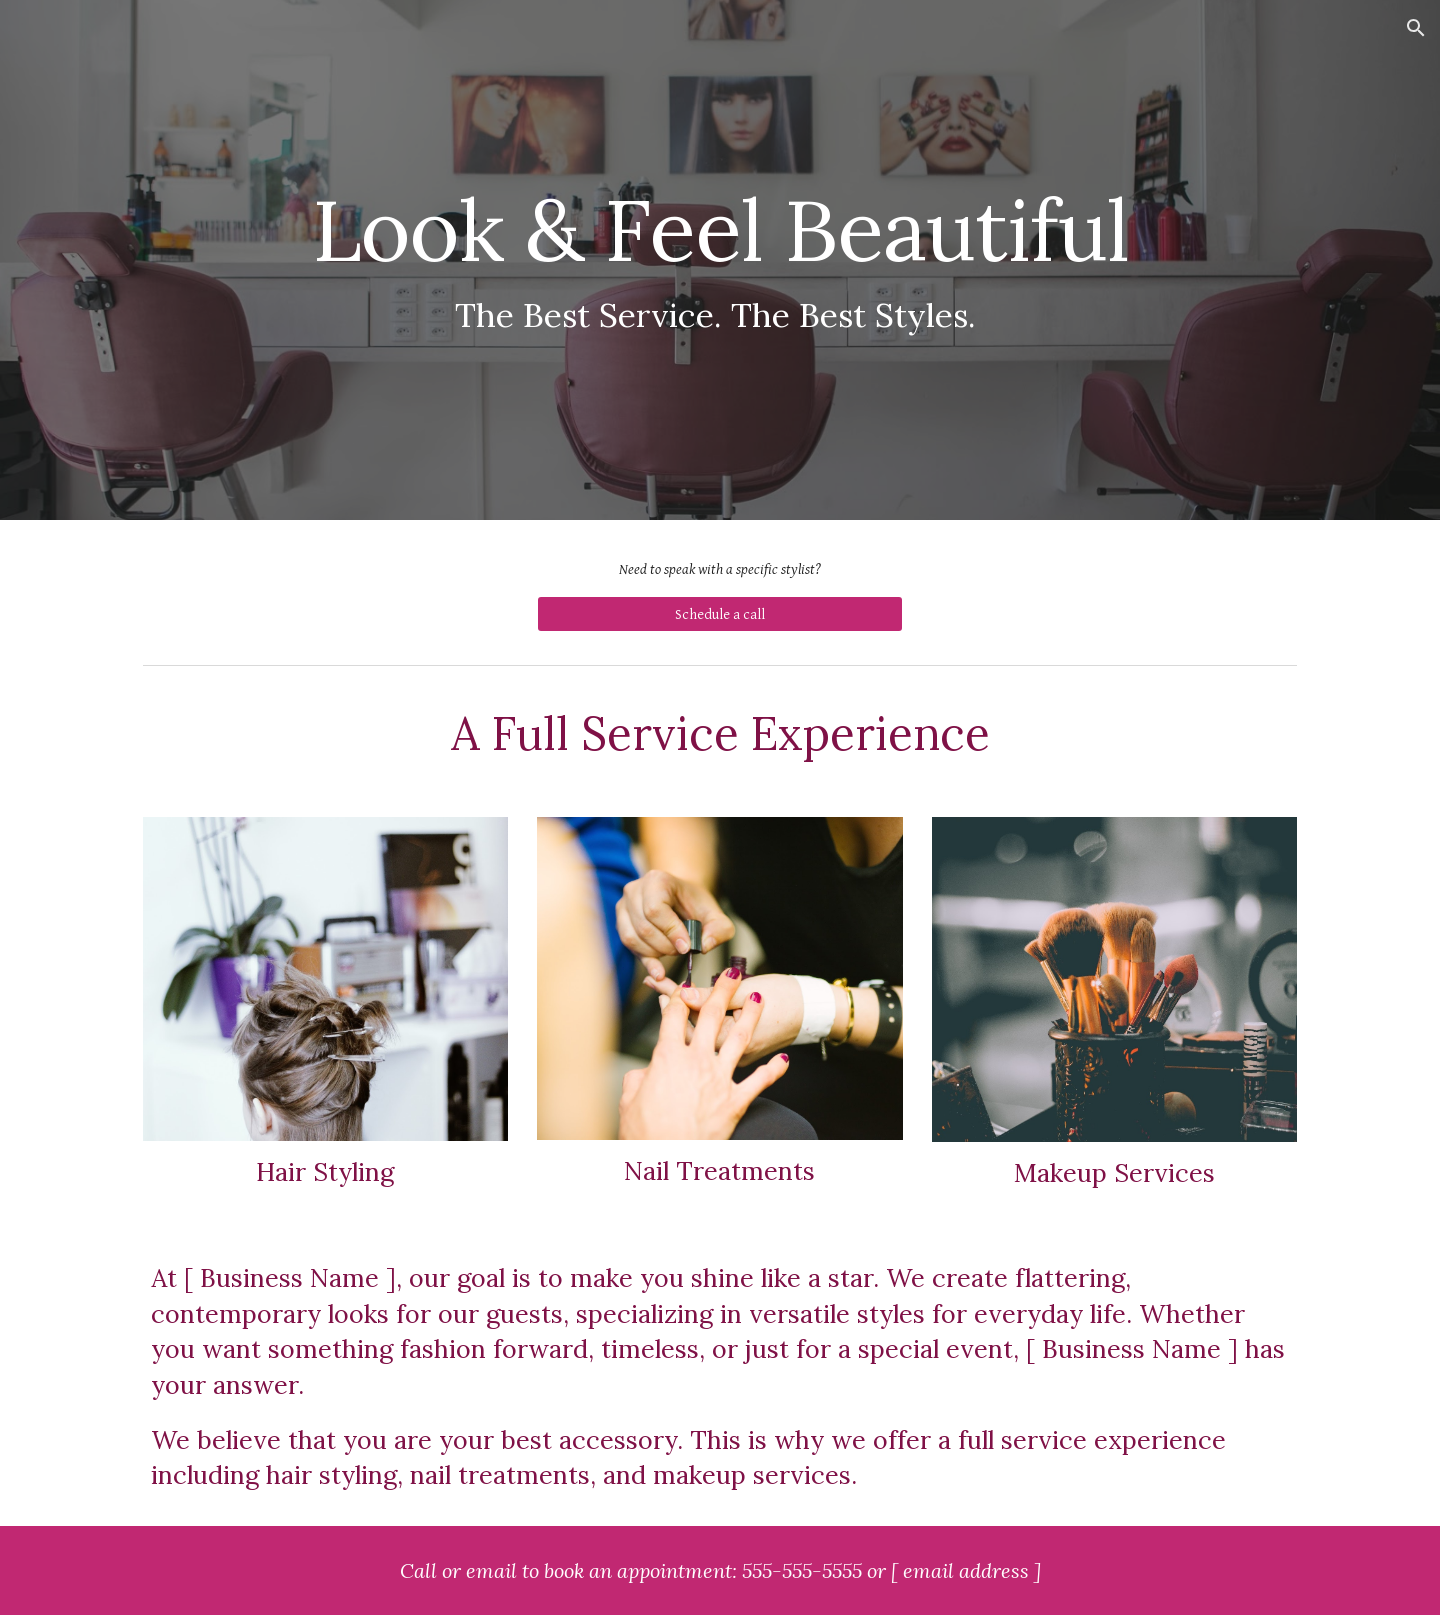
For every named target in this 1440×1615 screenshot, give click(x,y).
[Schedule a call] (719, 614)
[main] (720, 260)
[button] (1416, 28)
